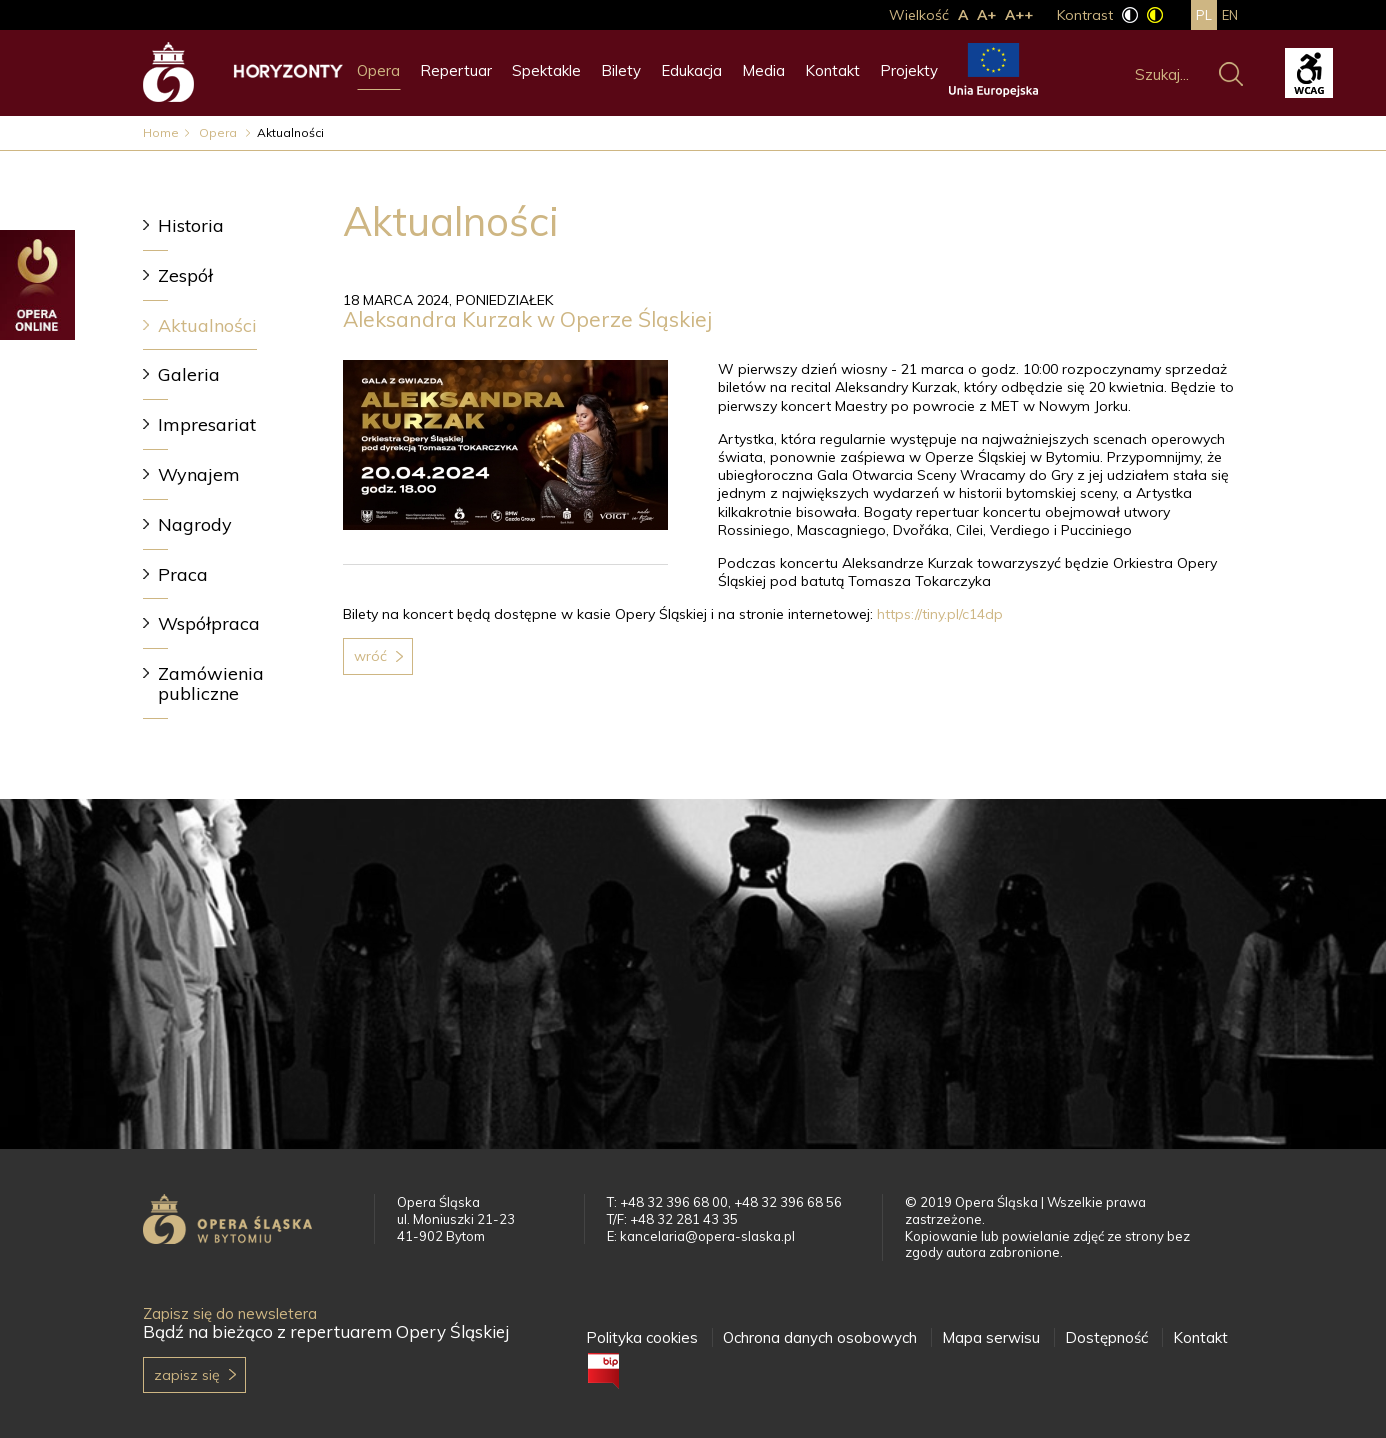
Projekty (909, 70)
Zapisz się (187, 1375)
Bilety (621, 70)
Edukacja (691, 70)
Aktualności (207, 325)
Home (161, 132)
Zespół (185, 275)
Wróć (370, 656)
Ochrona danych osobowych (820, 1337)
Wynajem (199, 474)
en (1230, 15)
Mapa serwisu (991, 1337)
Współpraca (209, 623)
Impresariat (207, 424)
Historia (191, 225)
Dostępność (1106, 1337)
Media (763, 70)
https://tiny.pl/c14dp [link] (940, 614)
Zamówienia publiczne (211, 683)
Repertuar (456, 70)
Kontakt (832, 70)
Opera (378, 70)
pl (1204, 15)
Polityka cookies (642, 1337)
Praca (183, 574)
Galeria (189, 374)
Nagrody (195, 524)
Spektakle (546, 70)
